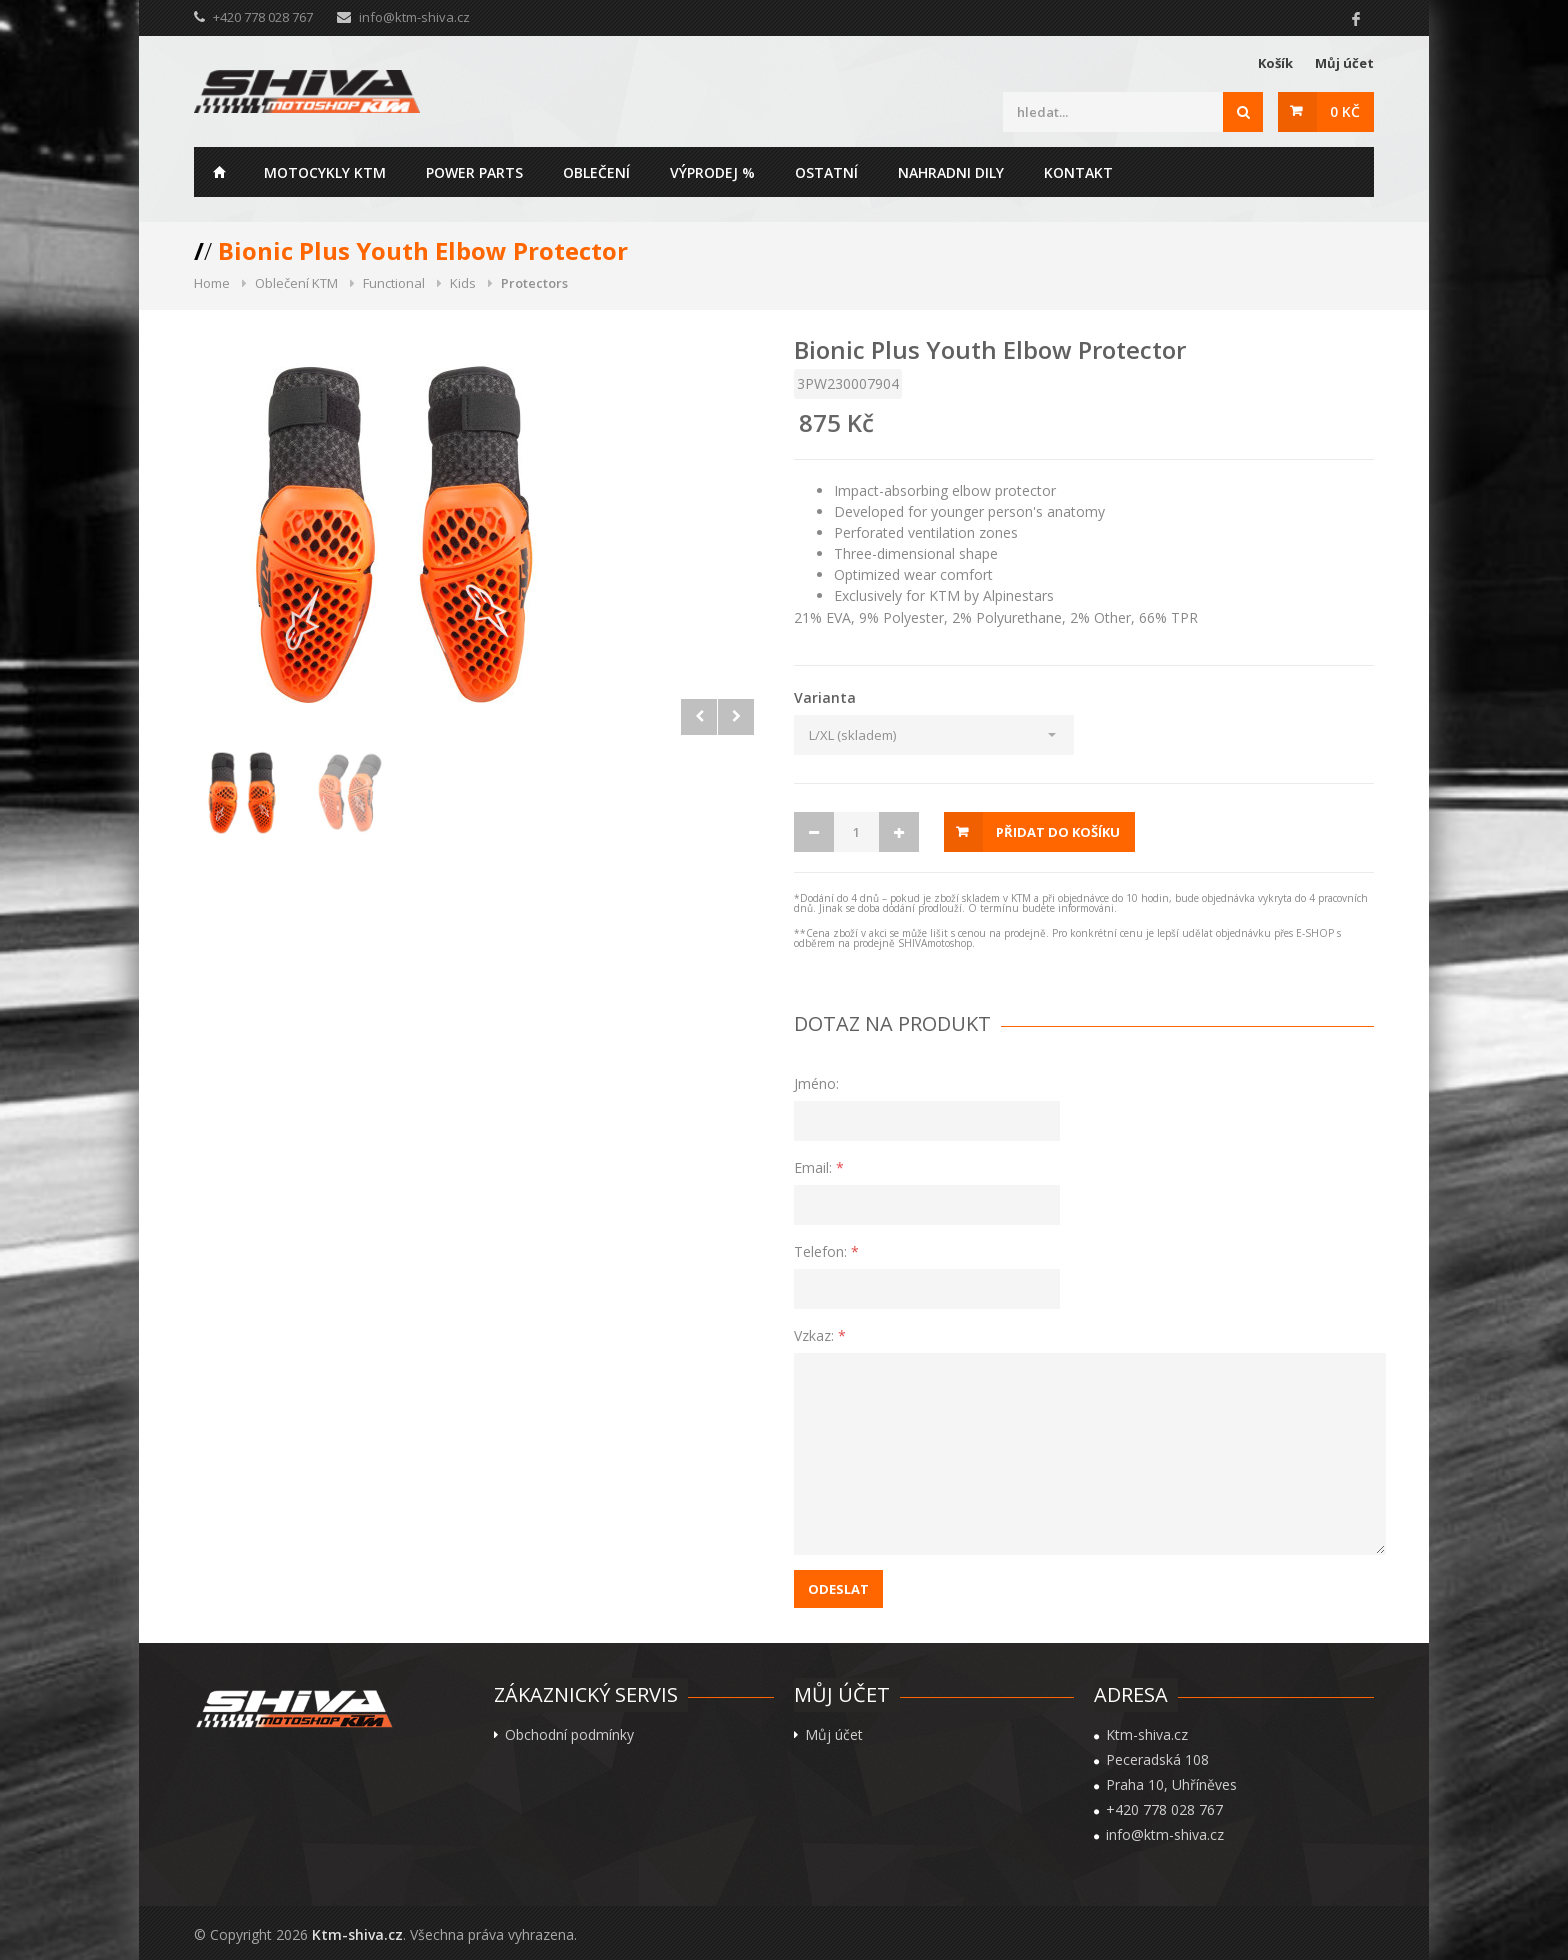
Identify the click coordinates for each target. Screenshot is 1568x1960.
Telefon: (826, 1251)
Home (219, 172)
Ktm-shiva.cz (357, 1934)
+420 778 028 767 (1164, 1810)
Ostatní (826, 172)
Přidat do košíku (1058, 832)
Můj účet (1344, 63)
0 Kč (1345, 111)
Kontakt (1078, 172)
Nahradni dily (951, 172)
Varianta (825, 697)
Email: (819, 1167)
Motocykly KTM (325, 172)
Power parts (474, 172)
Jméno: (816, 1083)
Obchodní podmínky (569, 1735)
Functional (394, 283)
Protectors (534, 283)
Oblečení (596, 172)
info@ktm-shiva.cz (414, 17)
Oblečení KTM (296, 283)
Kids (463, 283)
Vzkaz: (820, 1335)
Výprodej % (712, 172)
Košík (1275, 63)
